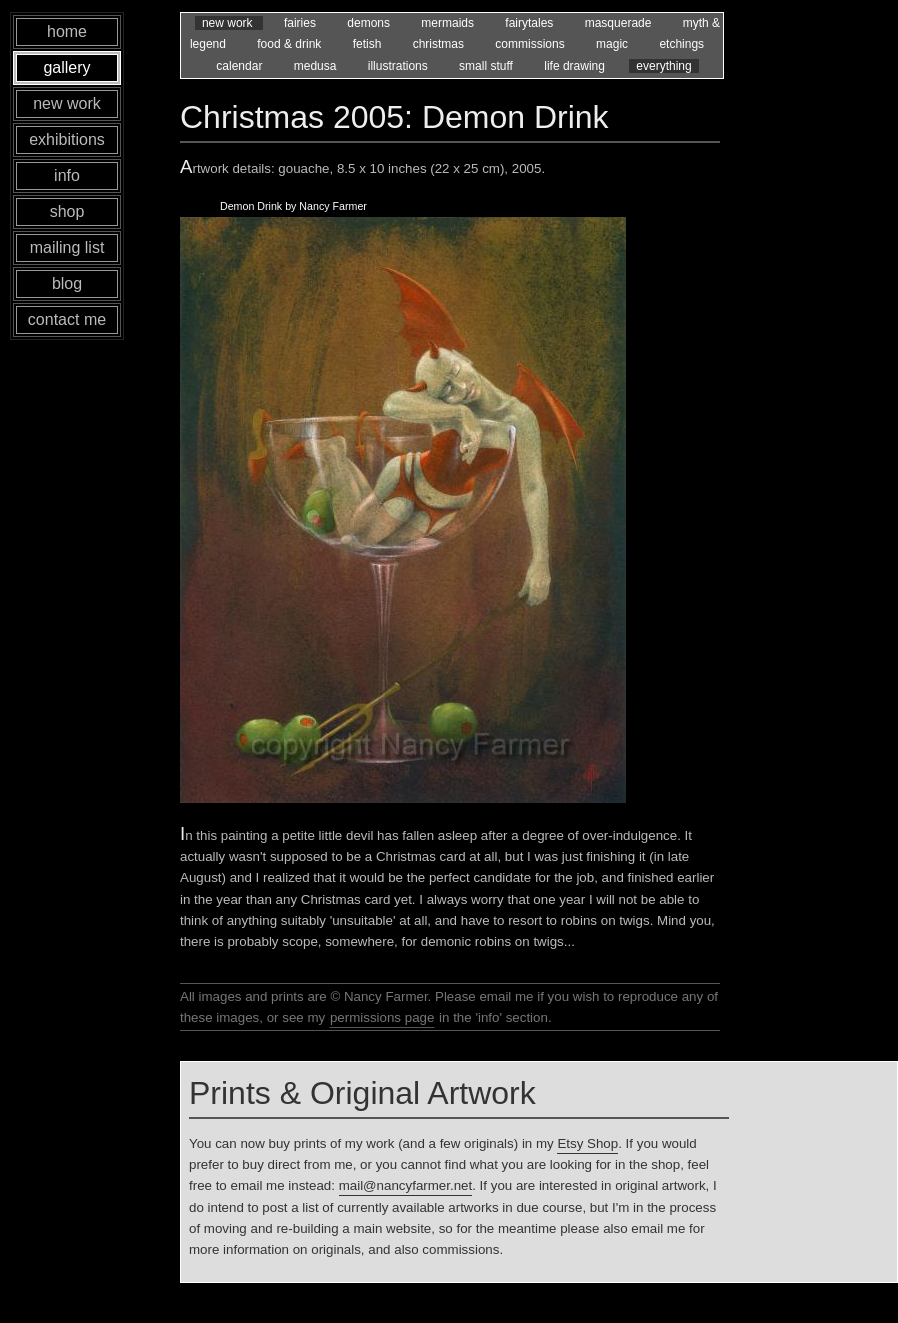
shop (67, 211)
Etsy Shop (587, 1143)
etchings (681, 44)
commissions (531, 44)
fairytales (530, 23)
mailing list (67, 247)
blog (67, 283)
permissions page (382, 1017)
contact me (67, 319)
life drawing (576, 66)
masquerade (620, 23)
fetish (369, 44)
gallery (66, 67)
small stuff (487, 66)
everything (663, 66)
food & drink (290, 44)
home (67, 31)
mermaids (449, 23)
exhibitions (67, 139)
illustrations (399, 66)
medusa (317, 66)
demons (370, 23)
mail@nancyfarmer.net (406, 1185)
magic (613, 44)
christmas (440, 44)
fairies (301, 23)
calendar (240, 66)
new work (229, 23)
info (67, 175)
